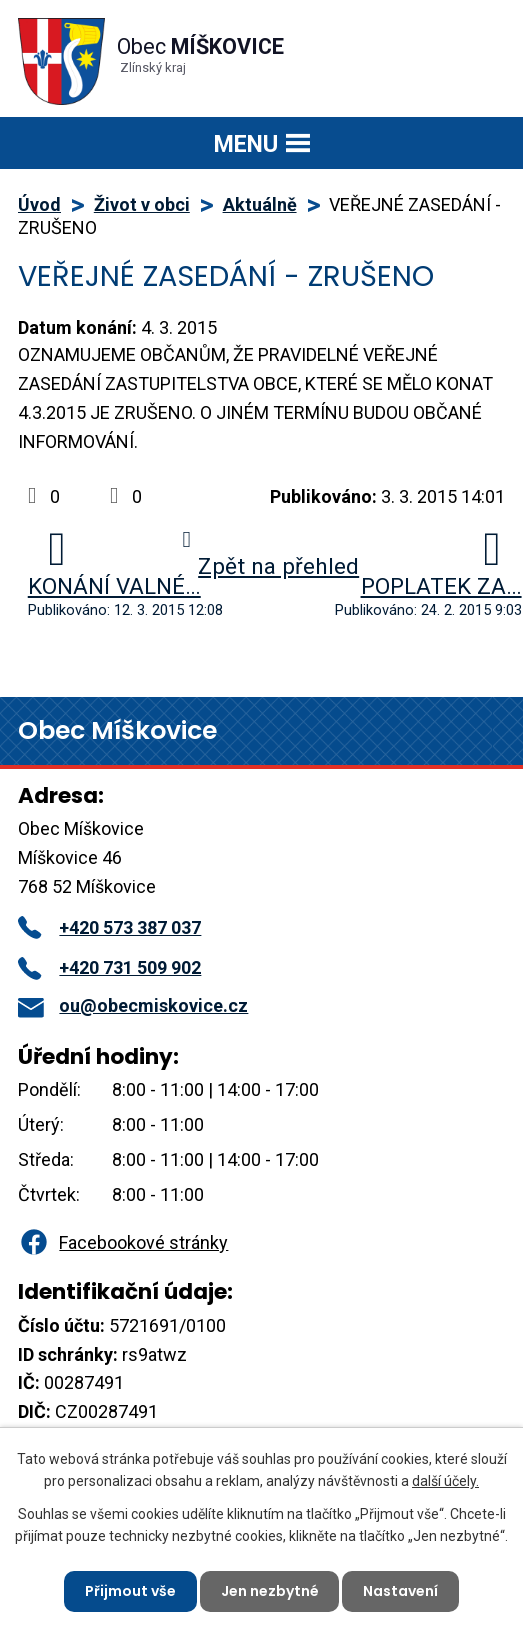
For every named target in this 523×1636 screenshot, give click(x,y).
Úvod (39, 204)
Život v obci (142, 204)
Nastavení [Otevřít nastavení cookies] (401, 1591)
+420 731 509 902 (109, 967)
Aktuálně (260, 204)
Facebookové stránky (123, 1242)
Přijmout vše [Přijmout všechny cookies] (130, 1591)
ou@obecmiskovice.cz (133, 1005)
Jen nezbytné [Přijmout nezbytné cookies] (270, 1591)
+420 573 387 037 (109, 927)
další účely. (445, 1481)
